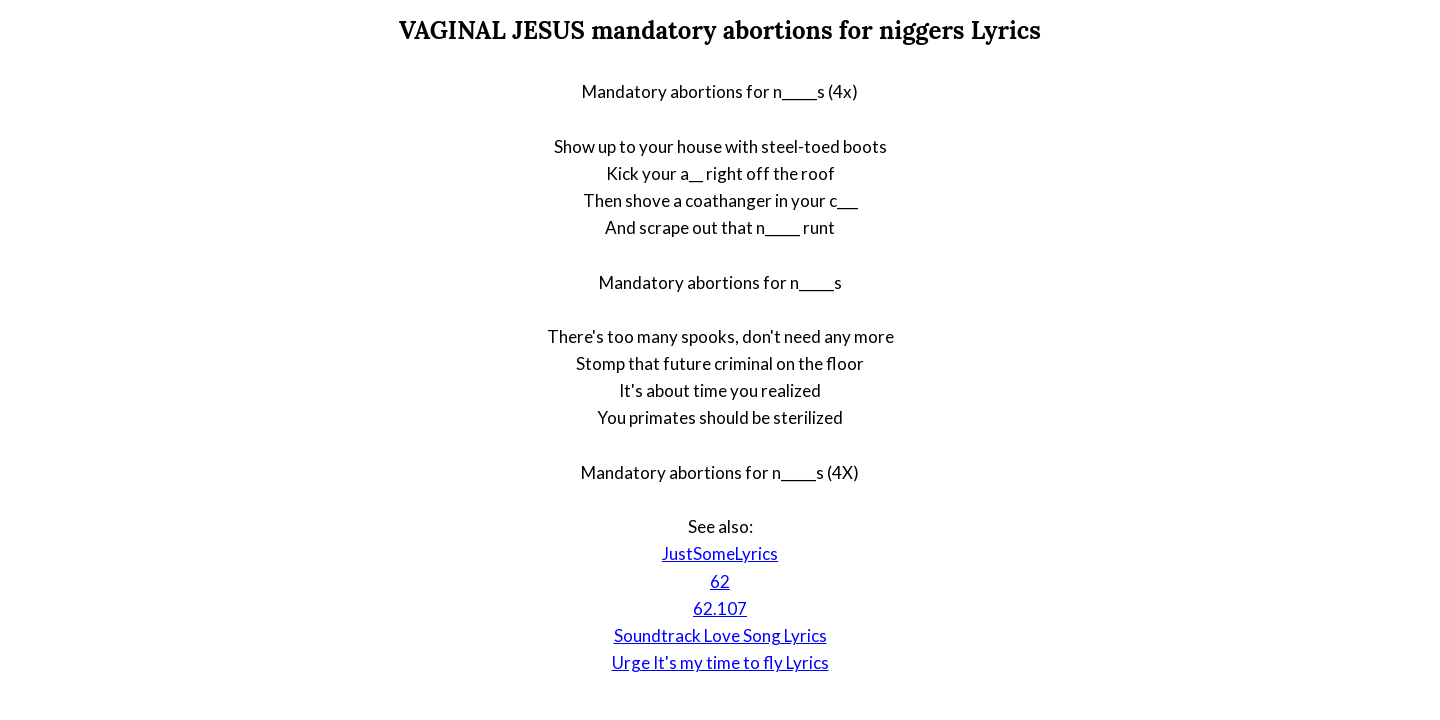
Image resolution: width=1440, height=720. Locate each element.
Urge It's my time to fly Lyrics (720, 662)
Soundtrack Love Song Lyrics (720, 635)
